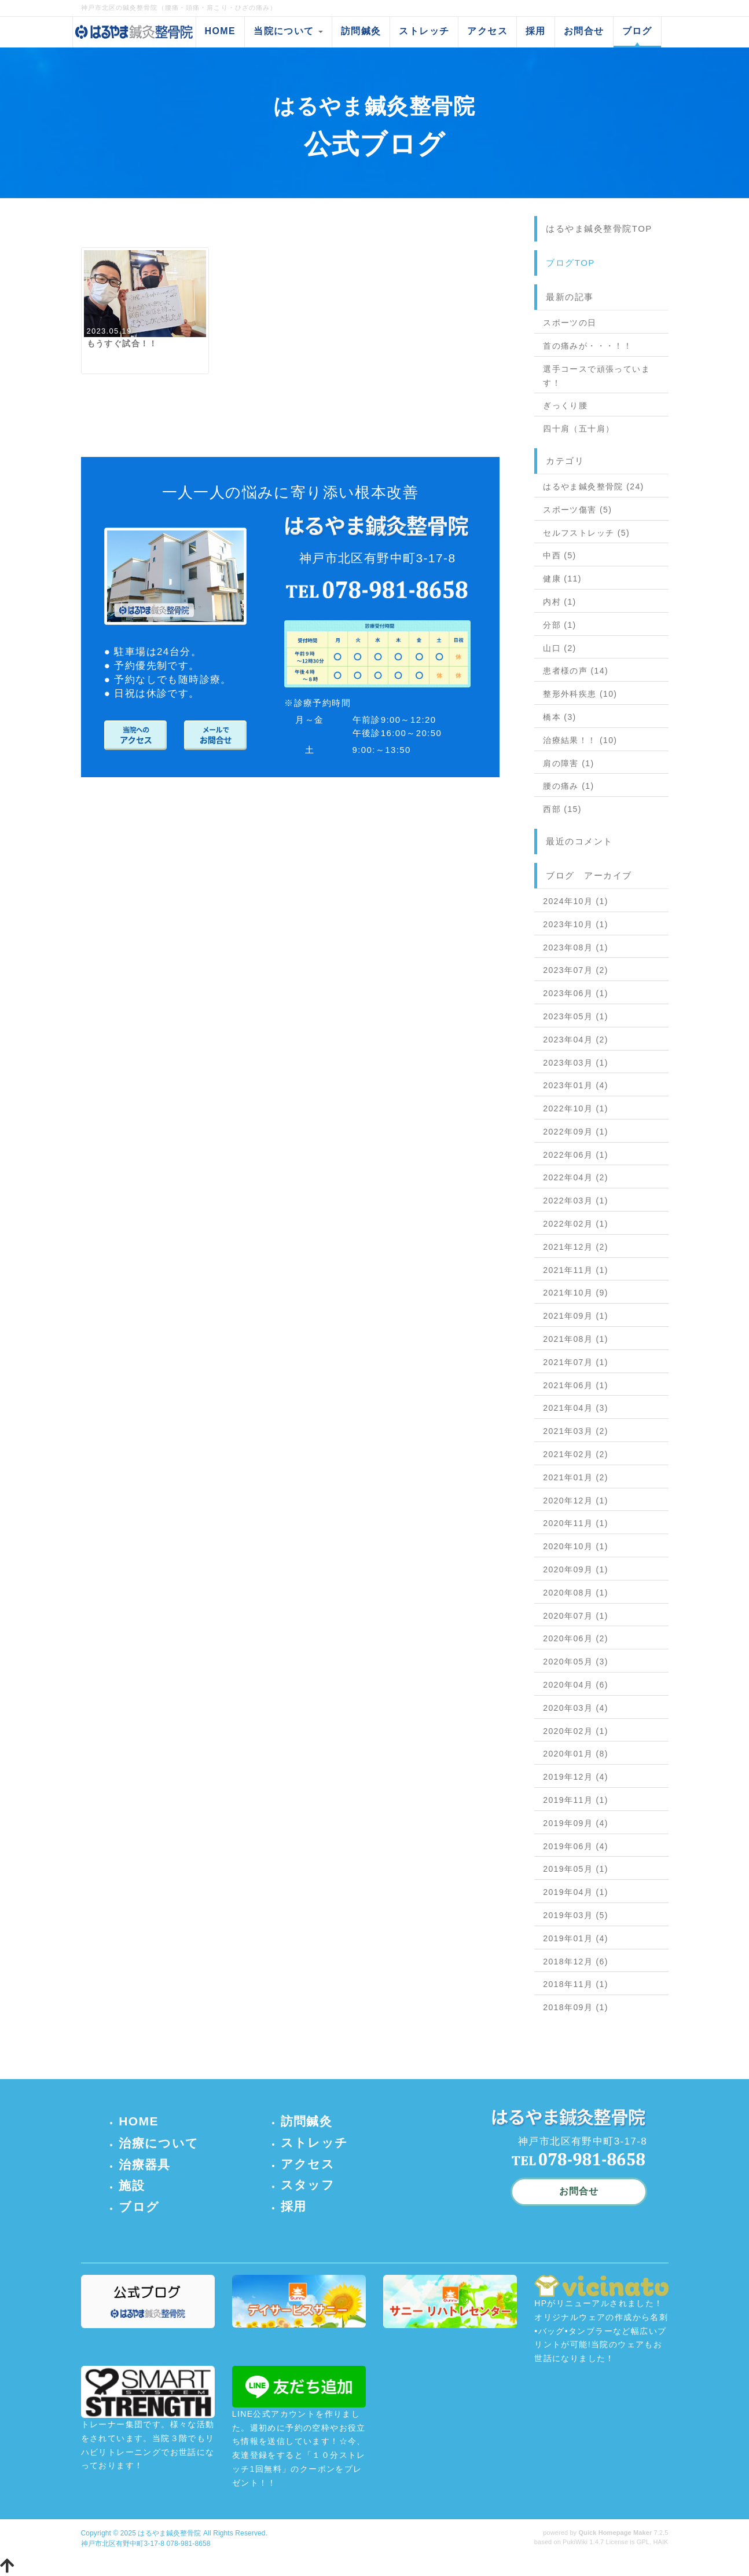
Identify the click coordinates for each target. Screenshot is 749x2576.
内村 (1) (559, 601)
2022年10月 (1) (575, 1108)
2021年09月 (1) (575, 1315)
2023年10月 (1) (575, 924)
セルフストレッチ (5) (586, 532)
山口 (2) (559, 648)
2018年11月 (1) (575, 1984)
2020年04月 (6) (575, 1684)
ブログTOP (570, 263)
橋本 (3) (559, 717)
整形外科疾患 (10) (580, 693)
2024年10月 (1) (575, 901)
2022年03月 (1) (575, 1200)
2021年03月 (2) (575, 1431)
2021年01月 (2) (575, 1477)
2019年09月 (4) (575, 1823)
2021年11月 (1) (575, 1270)
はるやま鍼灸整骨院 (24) (593, 486)
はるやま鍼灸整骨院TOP (599, 228)
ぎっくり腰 (565, 405)
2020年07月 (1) (575, 1615)
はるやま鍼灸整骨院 (169, 2533)
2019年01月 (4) (575, 1938)
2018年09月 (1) (575, 2007)
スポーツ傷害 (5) (577, 509)
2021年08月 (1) (575, 1339)
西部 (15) (562, 809)
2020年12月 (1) (575, 1500)
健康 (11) (562, 578)
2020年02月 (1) (575, 1731)
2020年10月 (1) (575, 1546)
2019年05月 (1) (575, 1869)
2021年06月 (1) (575, 1385)
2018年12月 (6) (575, 1961)
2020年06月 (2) (575, 1638)
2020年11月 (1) (575, 1523)
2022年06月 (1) (575, 1154)
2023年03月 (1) (575, 1062)
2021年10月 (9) (575, 1292)
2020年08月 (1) (575, 1592)
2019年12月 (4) (575, 1776)
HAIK (660, 2541)
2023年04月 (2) (575, 1039)
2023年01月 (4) (575, 1085)
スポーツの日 (569, 322)
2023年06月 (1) (575, 993)
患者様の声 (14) (575, 670)
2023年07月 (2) (575, 970)
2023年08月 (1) (575, 947)
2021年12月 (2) (575, 1247)
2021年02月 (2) (575, 1454)
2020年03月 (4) (575, 1708)
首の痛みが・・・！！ (587, 345)
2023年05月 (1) (575, 1016)
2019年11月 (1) (575, 1800)
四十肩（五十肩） (578, 428)
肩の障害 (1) (568, 763)
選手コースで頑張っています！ (596, 375)
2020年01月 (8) (575, 1753)
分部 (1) (559, 625)
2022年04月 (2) (575, 1177)
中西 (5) (559, 555)
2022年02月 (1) (575, 1223)
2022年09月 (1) (575, 1131)
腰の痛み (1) (568, 786)
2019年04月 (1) (575, 1892)
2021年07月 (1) (575, 1362)
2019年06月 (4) (575, 1846)
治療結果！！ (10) (580, 740)
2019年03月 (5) (575, 1915)
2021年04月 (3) (575, 1408)
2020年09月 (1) (575, 1569)
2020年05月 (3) (575, 1661)
